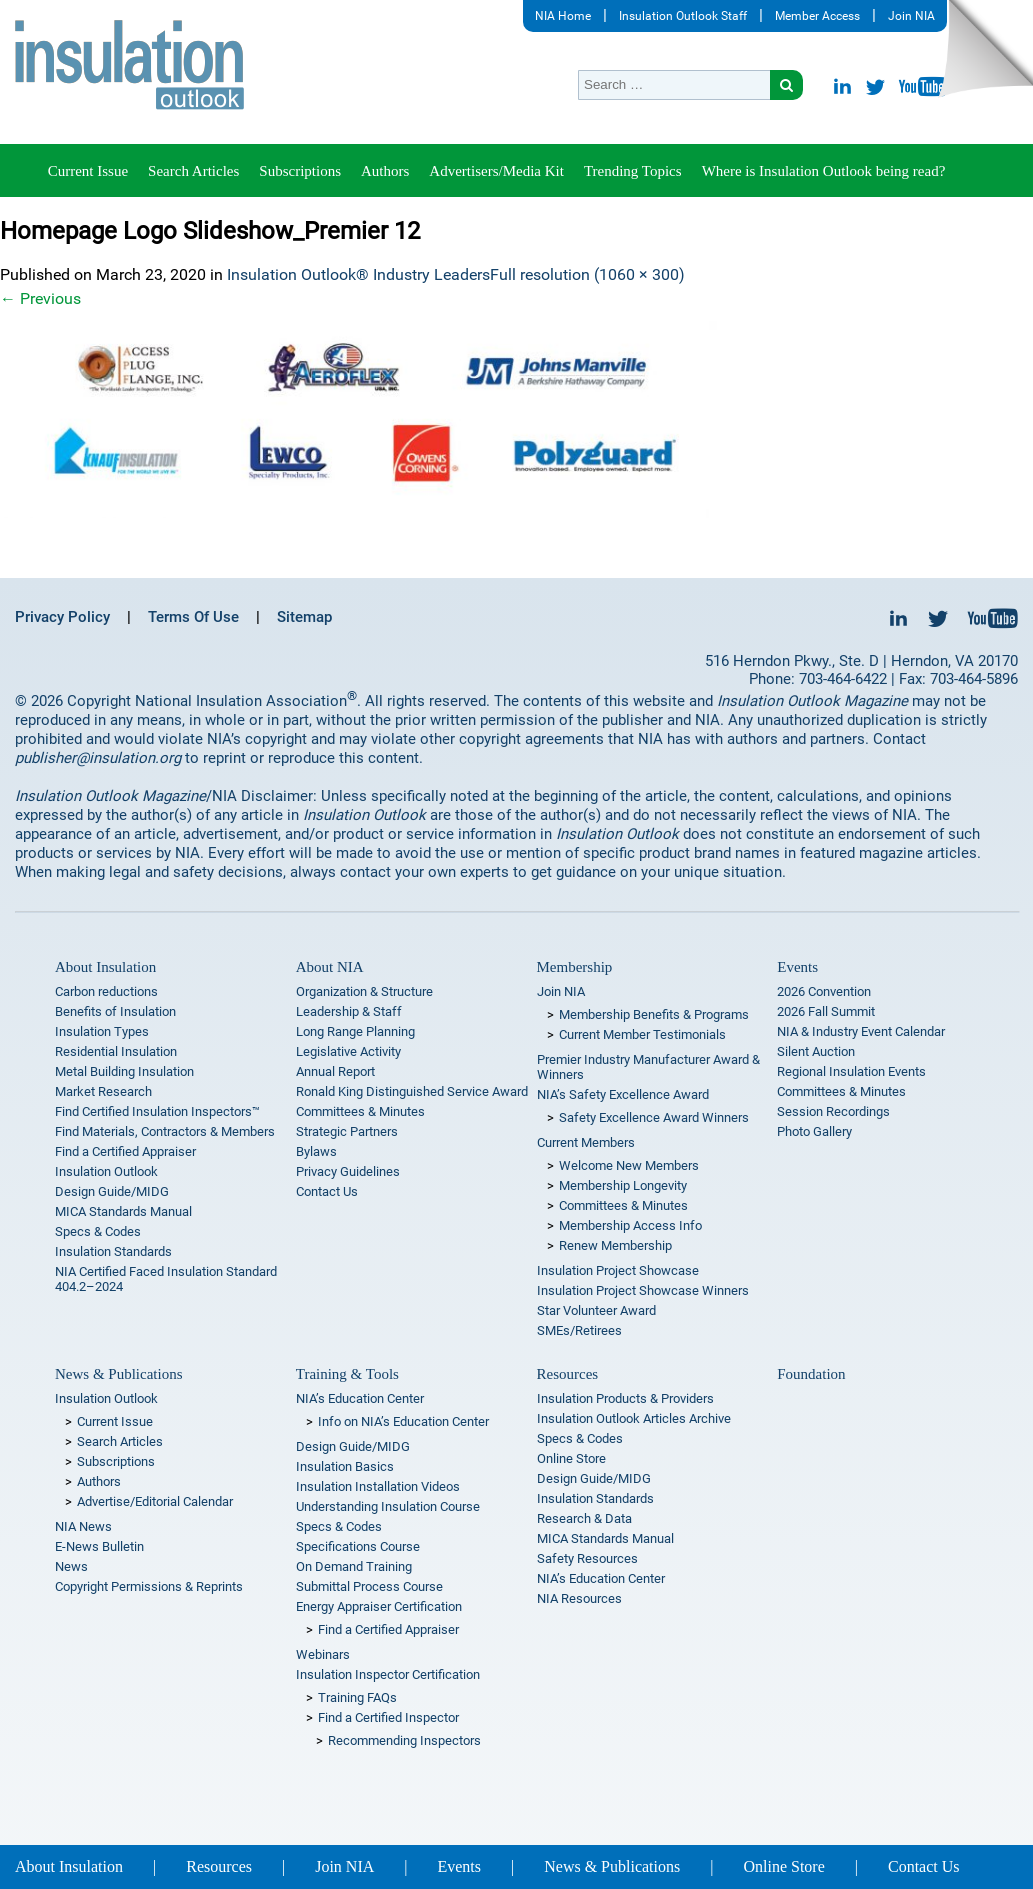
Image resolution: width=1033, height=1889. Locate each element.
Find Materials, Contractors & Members (165, 1131)
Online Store (571, 1458)
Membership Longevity (623, 1185)
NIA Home (563, 16)
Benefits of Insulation (115, 1011)
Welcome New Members (629, 1165)
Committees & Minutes (360, 1111)
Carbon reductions (106, 991)
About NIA (330, 967)
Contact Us (327, 1191)
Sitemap (304, 617)
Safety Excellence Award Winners (654, 1117)
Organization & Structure (364, 991)
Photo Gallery (814, 1131)
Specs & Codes (98, 1231)
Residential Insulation (116, 1051)
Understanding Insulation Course (388, 1506)
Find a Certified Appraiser (125, 1151)
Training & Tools (347, 1374)
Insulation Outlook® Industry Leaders (358, 274)
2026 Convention (824, 991)
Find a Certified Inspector (388, 1717)
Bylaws (316, 1151)
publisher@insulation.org (98, 758)
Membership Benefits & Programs (654, 1014)
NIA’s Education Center (360, 1398)
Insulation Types (102, 1031)
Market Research (103, 1091)
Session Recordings (833, 1111)
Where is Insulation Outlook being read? (824, 171)
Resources (568, 1374)
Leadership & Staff (349, 1011)
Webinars (323, 1654)
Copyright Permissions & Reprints (149, 1586)
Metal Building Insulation (124, 1071)
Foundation (811, 1374)
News (71, 1566)
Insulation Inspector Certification (388, 1674)
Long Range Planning (355, 1031)
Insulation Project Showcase (618, 1270)
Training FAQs (357, 1697)
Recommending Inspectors (404, 1740)
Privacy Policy (62, 617)
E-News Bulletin (99, 1546)
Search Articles (193, 171)
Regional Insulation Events (851, 1071)
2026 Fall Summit (826, 1011)
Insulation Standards (113, 1251)
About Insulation (105, 967)
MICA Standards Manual (123, 1211)
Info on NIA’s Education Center (403, 1421)
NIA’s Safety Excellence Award (623, 1094)
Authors (385, 171)
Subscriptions (300, 171)
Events (797, 967)
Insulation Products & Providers (625, 1398)
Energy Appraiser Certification (379, 1606)
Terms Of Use (193, 617)
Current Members (586, 1142)
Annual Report (335, 1071)
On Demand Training (354, 1566)
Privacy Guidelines (348, 1171)
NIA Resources (579, 1598)
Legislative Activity (348, 1051)
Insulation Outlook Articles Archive (634, 1418)
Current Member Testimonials (642, 1034)
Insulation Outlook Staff (683, 16)
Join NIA (911, 16)
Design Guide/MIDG (112, 1191)
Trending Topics (633, 171)
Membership (575, 967)
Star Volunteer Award (596, 1310)
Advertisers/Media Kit (496, 171)
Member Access (817, 16)
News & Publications (119, 1374)
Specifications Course (358, 1546)
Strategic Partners (347, 1131)
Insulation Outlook (106, 1171)
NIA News (83, 1526)
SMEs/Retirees (579, 1330)
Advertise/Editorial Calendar (155, 1501)
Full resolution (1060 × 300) (587, 274)
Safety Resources (587, 1558)
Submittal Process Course (369, 1586)
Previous (40, 298)
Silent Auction (816, 1051)
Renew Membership (615, 1245)
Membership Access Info (630, 1225)
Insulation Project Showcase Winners (643, 1290)
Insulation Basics (345, 1466)
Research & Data (584, 1518)
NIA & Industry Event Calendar (861, 1031)
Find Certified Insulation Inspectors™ (157, 1111)
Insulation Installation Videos (378, 1486)
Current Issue (88, 171)
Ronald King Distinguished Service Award (412, 1091)
